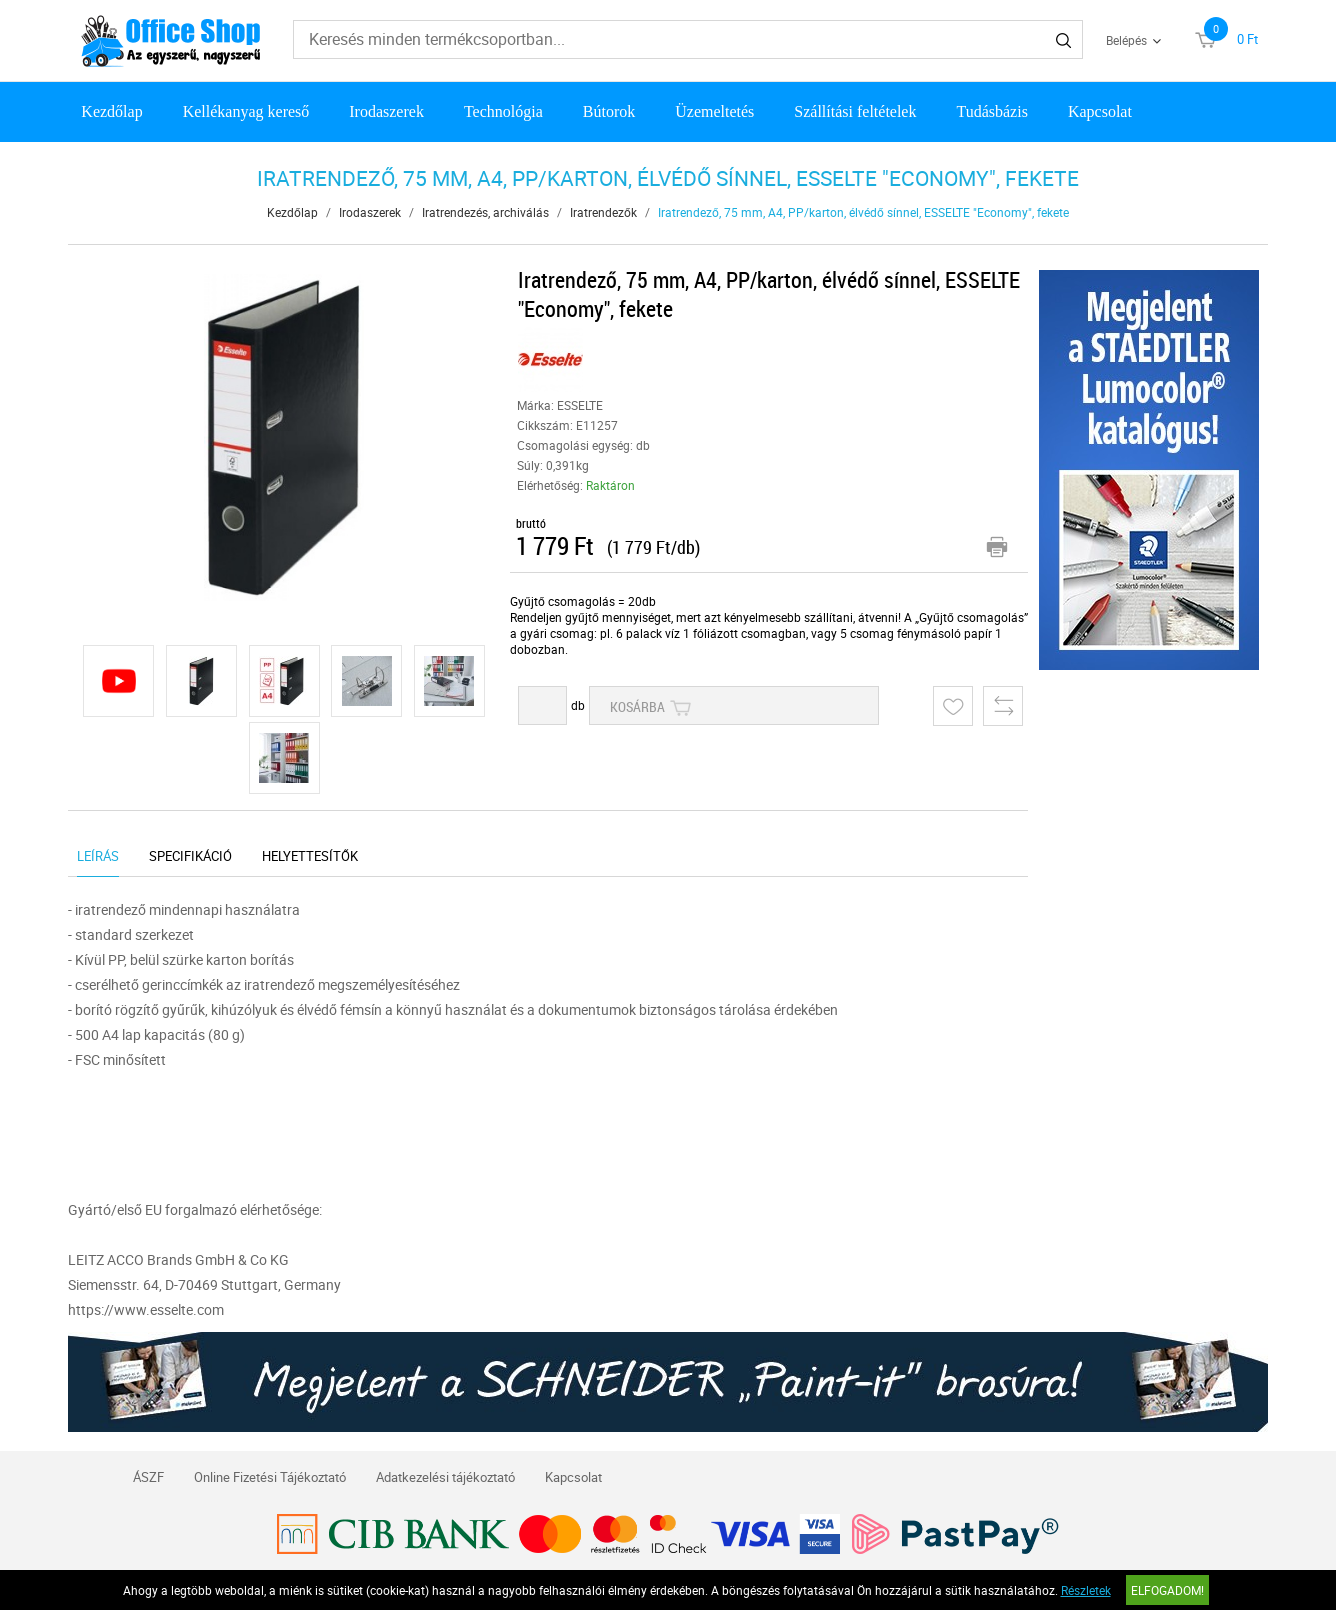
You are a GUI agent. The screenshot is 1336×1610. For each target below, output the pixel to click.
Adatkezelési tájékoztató (445, 1477)
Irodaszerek (386, 111)
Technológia (503, 111)
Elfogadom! (1167, 1590)
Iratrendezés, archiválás (485, 212)
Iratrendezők (603, 212)
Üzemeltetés (714, 111)
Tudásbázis (991, 111)
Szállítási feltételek (855, 111)
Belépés (1126, 40)
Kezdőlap (111, 111)
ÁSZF (148, 1477)
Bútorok (609, 111)
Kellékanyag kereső (246, 111)
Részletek (1086, 1590)
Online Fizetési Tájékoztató (270, 1477)
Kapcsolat (1100, 111)
